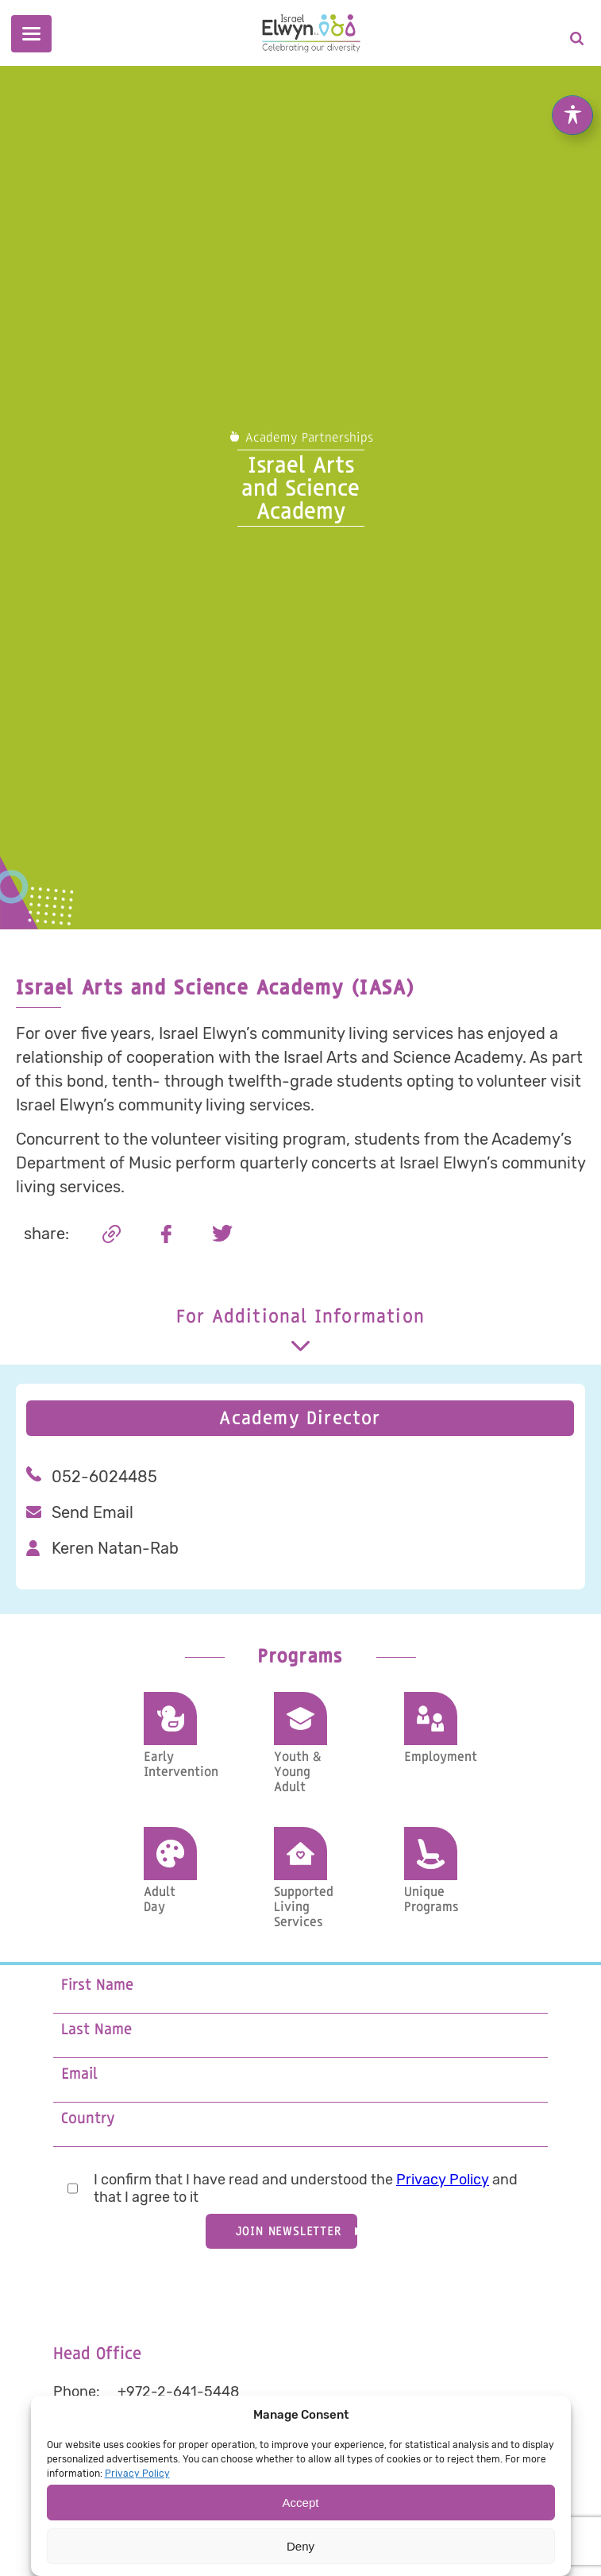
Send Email (92, 1512)
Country (87, 2119)
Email (79, 2074)
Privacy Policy (442, 2179)
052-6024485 (104, 1476)
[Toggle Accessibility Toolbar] (572, 95)
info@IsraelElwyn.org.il (192, 2442)
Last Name (96, 2030)
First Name (97, 1985)
